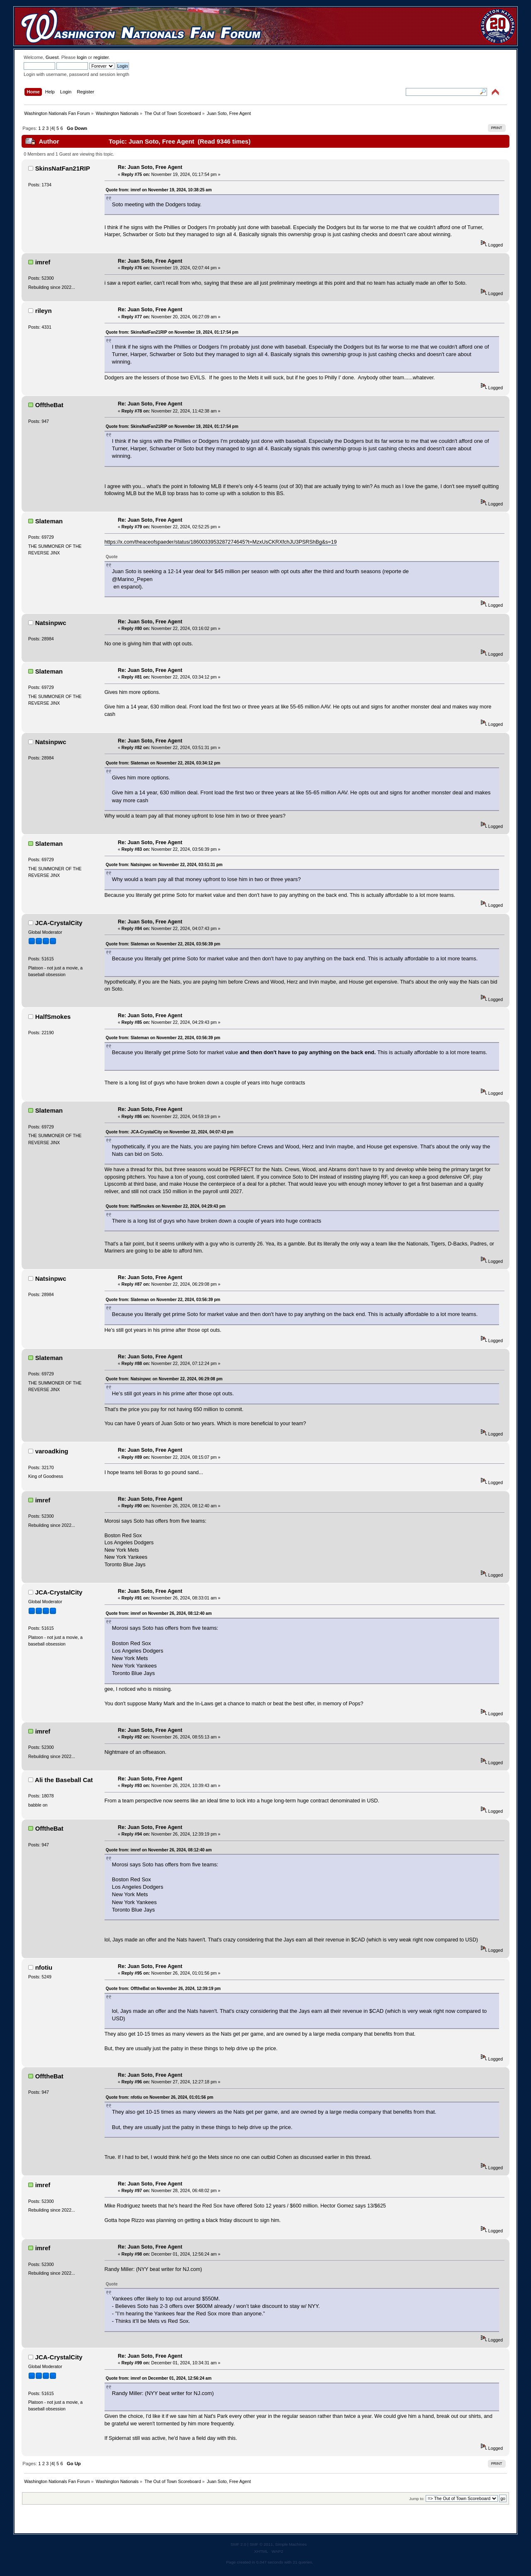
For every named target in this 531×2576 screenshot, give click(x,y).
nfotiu (44, 1967)
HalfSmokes (53, 1016)
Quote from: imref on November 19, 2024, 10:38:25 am (159, 190)
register (101, 57)
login (82, 57)
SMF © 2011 (261, 2544)
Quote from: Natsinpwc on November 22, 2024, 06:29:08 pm (164, 1379)
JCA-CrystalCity (59, 922)
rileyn (43, 310)
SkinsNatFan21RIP (62, 168)
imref (43, 262)
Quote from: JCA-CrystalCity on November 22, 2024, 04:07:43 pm (170, 1132)
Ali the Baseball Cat (64, 1779)
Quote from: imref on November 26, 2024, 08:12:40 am (159, 1613)
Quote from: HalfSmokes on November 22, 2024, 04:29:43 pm (166, 1206)
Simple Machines (291, 2544)
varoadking (51, 1451)
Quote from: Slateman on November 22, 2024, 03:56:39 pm (163, 944)
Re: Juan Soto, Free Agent (150, 167)
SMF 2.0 (238, 2544)
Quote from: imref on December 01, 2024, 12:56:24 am (159, 2378)
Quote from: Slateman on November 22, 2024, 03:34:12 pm (163, 763)
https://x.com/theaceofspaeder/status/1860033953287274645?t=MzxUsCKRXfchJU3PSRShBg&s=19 (221, 542)
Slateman (49, 521)
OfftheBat (49, 404)
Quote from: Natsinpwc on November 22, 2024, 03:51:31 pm (164, 864)
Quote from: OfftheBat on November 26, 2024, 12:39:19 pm (163, 1988)
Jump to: (416, 2498)
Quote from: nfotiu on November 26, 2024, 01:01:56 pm (160, 2097)
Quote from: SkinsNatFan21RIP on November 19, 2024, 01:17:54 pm (172, 332)
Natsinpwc (50, 622)
